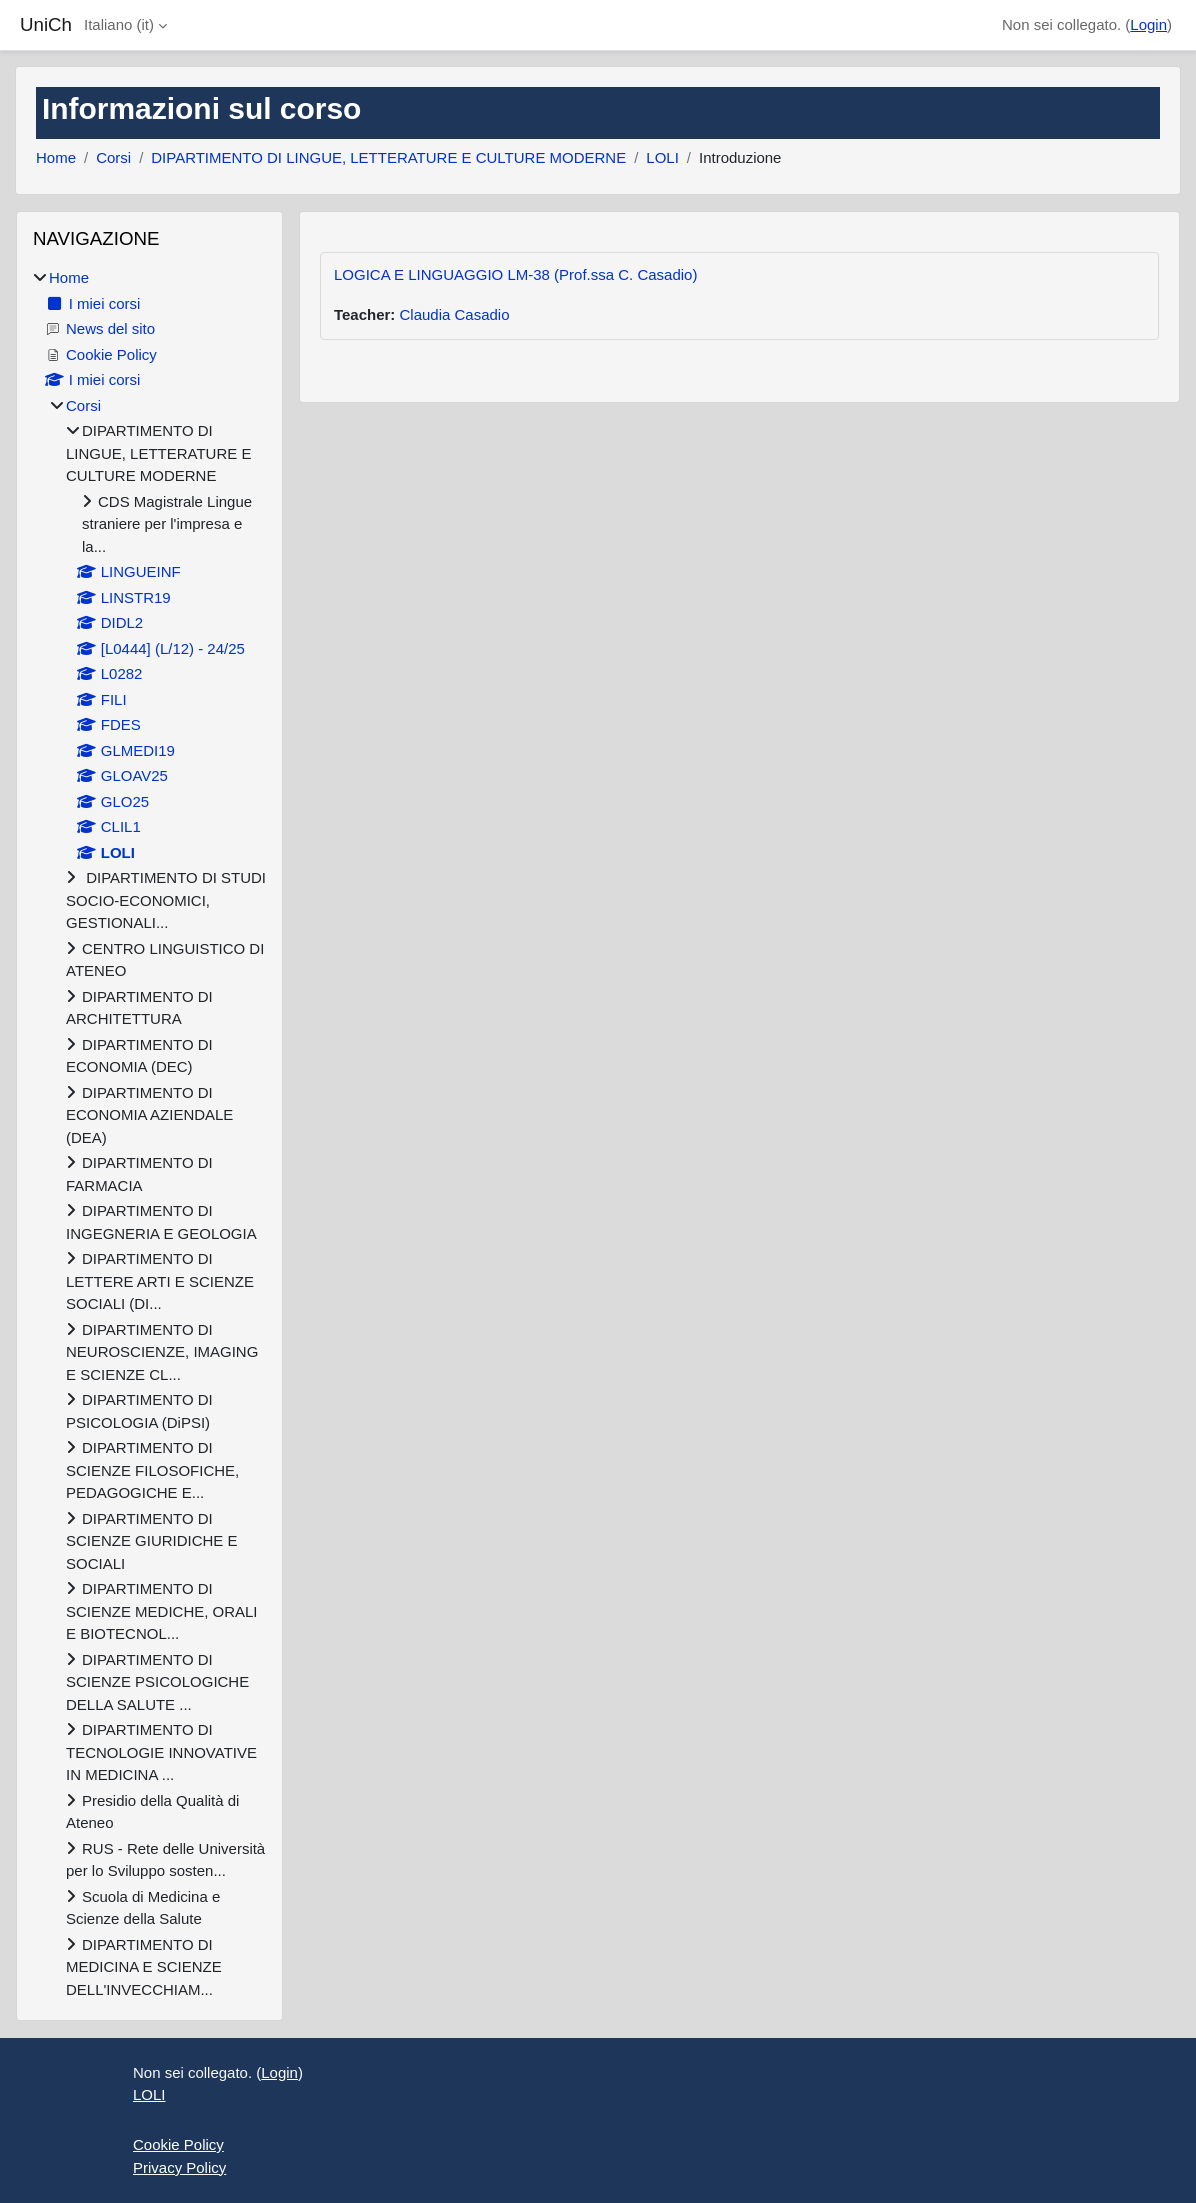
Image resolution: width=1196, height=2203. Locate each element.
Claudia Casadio (455, 314)
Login (1148, 24)
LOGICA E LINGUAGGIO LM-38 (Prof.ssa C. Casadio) (515, 274)
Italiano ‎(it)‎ (119, 24)
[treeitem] (149, 1134)
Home (56, 157)
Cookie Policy (178, 2144)
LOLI (662, 157)
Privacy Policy (179, 2167)
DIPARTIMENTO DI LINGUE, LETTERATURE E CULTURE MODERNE (388, 157)
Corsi (113, 157)
